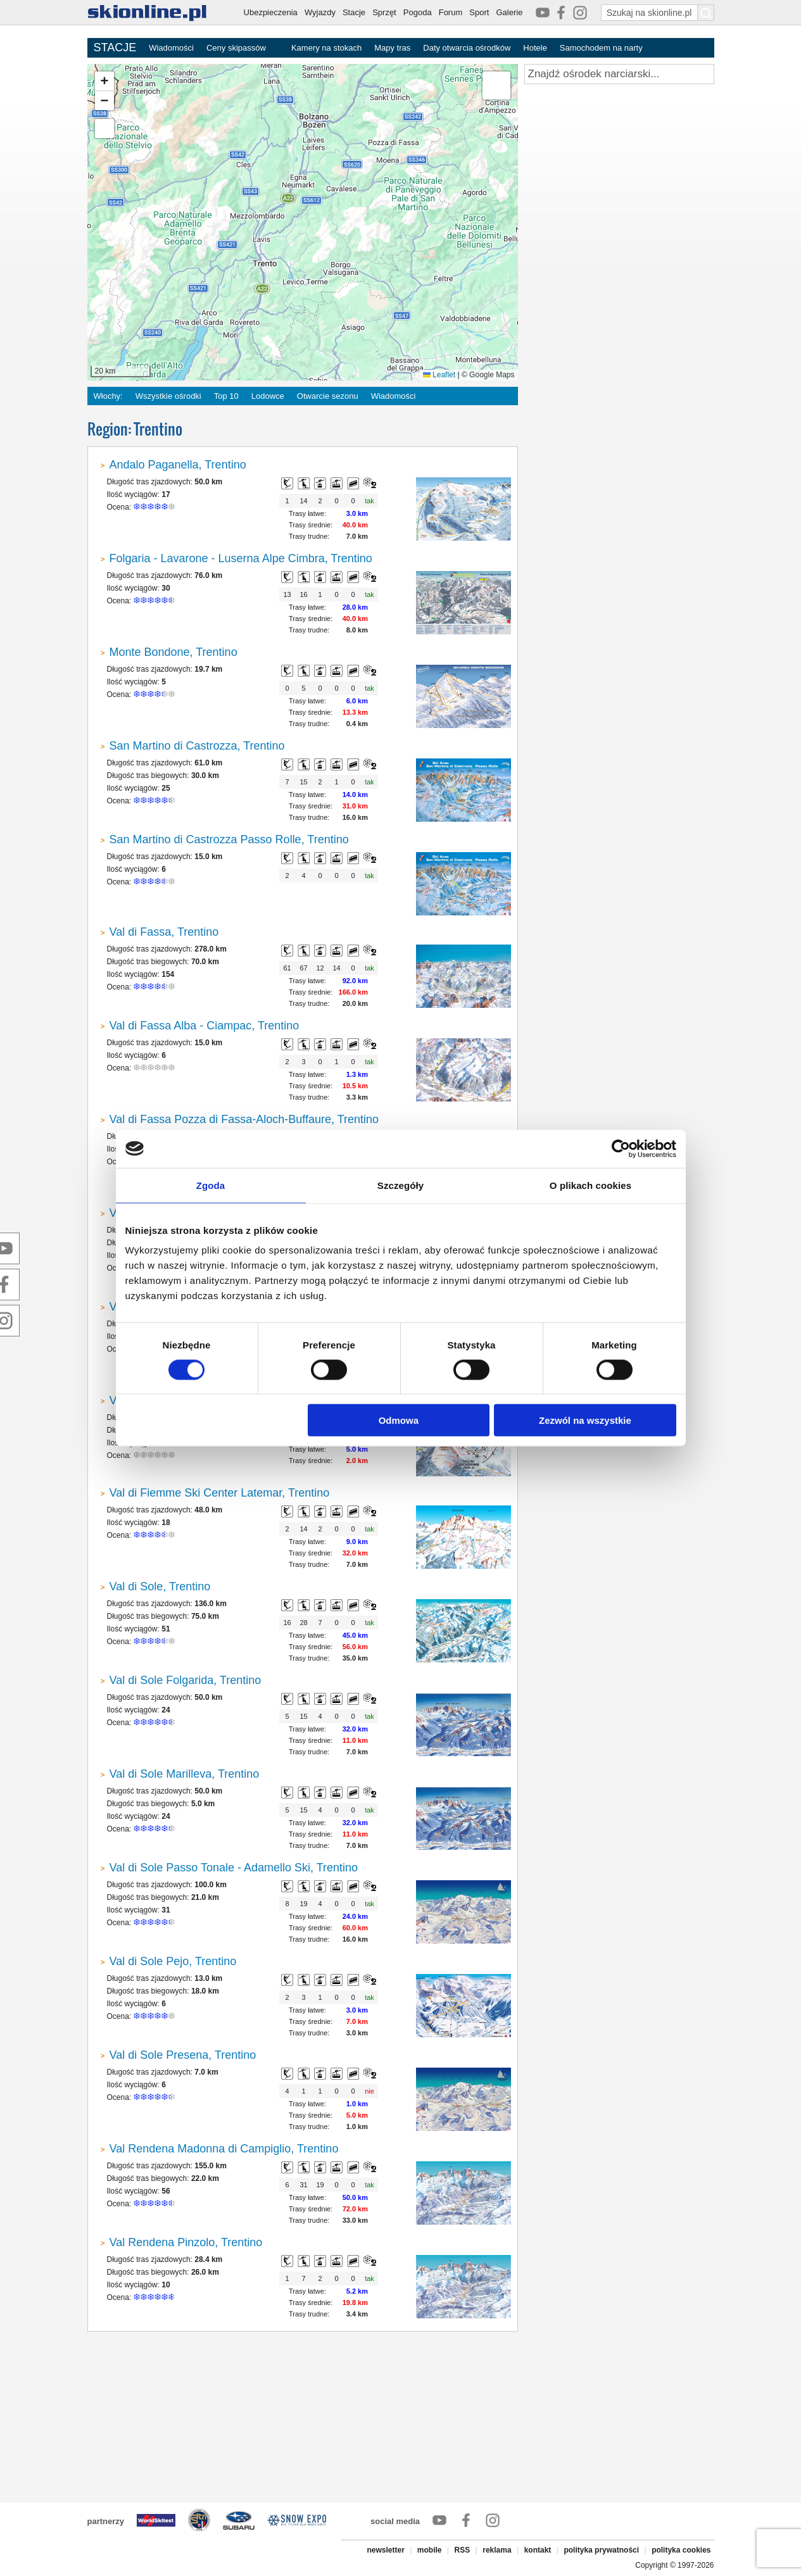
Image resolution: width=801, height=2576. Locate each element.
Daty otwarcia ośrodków (466, 48)
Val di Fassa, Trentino (164, 932)
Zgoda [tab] (210, 1184)
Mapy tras (392, 48)
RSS (462, 2550)
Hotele (535, 48)
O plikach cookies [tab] (590, 1184)
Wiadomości (171, 48)
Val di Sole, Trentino (160, 1586)
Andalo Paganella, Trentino (178, 464)
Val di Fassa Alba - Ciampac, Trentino (205, 1025)
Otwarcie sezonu (327, 396)
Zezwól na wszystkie (585, 1420)
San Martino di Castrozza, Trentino (197, 745)
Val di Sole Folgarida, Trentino (186, 1680)
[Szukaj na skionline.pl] (706, 12)
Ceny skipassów (236, 48)
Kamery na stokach (326, 48)
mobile (429, 2550)
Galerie (509, 12)
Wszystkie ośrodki (168, 396)
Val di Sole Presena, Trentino (183, 2055)
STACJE (115, 47)
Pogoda (417, 12)
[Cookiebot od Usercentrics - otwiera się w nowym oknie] (620, 1148)
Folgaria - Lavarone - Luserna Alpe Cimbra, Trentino (241, 558)
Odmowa (399, 1420)
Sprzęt (384, 12)
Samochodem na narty (601, 48)
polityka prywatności (601, 2550)
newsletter (385, 2550)
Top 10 (226, 396)
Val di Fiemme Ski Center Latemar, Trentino (220, 1492)
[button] (104, 81)
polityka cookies (681, 2550)
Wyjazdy (320, 12)
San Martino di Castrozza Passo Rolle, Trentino (229, 839)
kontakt (538, 2550)
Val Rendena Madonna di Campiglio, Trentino (224, 2148)
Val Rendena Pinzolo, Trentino (186, 2242)
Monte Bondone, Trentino (173, 652)
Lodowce (267, 396)
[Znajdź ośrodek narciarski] (619, 74)
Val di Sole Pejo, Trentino (173, 1961)
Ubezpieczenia (271, 12)
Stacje (354, 12)
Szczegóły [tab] (400, 1184)
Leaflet (439, 374)
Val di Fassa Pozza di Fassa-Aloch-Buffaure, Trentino (244, 1119)
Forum (451, 12)
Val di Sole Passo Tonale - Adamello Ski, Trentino (234, 1867)
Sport (479, 12)
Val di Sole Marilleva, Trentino (185, 1774)
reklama (496, 2550)
